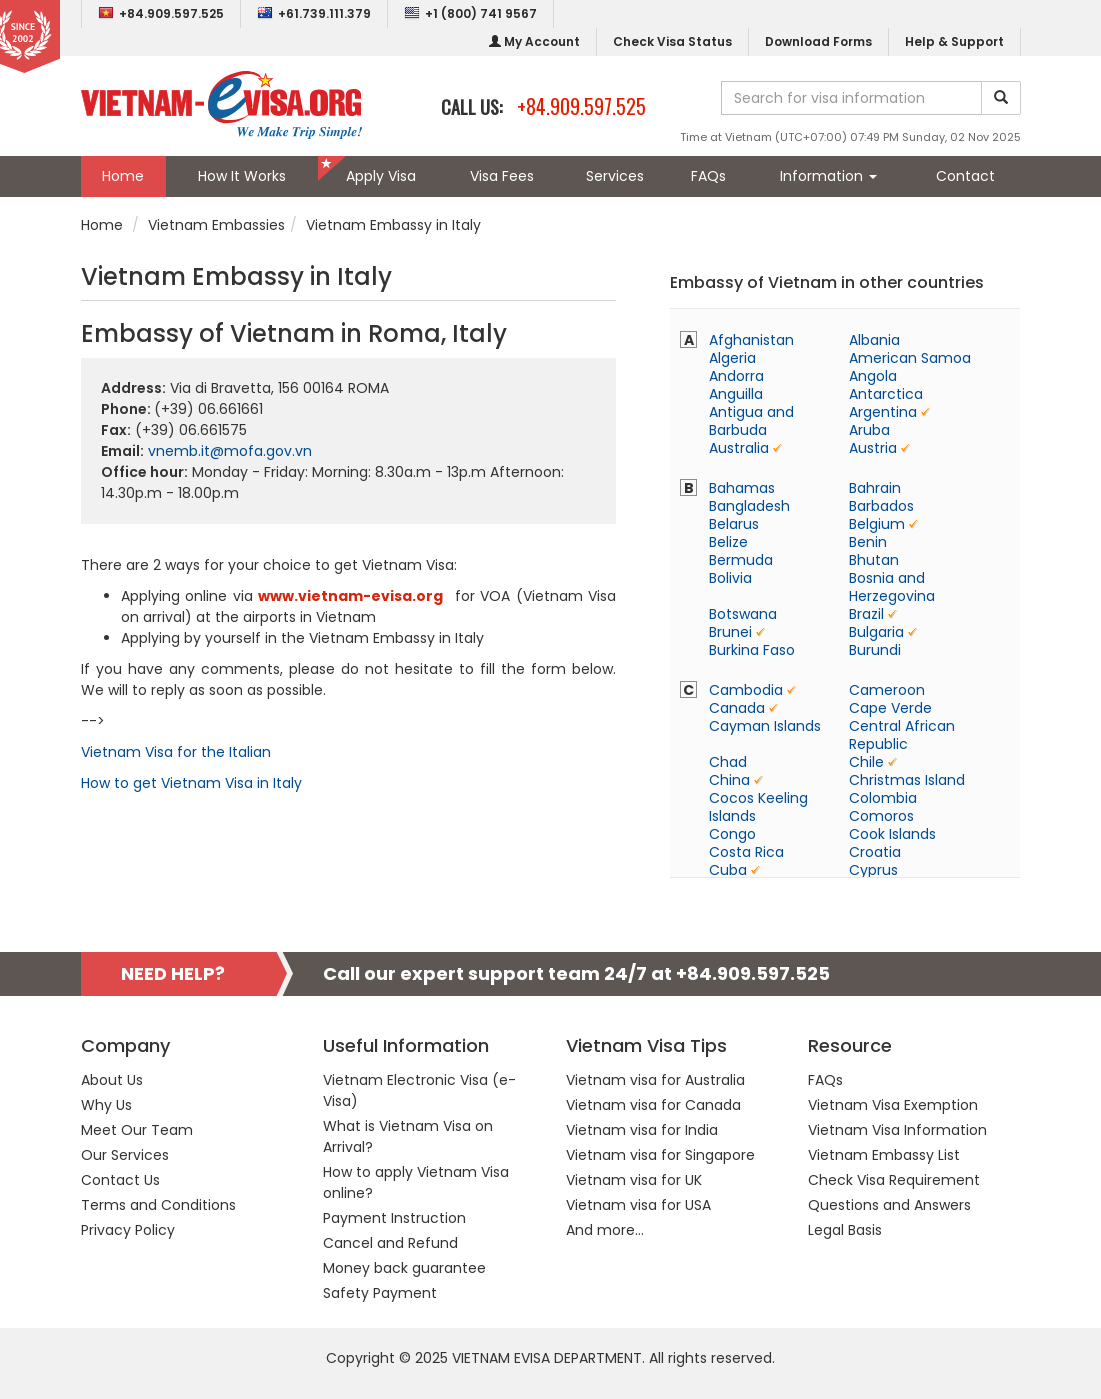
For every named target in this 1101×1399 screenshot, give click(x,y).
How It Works (242, 176)
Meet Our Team (137, 1130)
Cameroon (887, 690)
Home (123, 176)
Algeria (732, 358)
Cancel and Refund (390, 1243)
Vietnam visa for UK (634, 1180)
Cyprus (873, 870)
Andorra (736, 376)
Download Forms (818, 41)
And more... (605, 1230)
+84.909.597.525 (161, 13)
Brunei (730, 632)
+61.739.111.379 (314, 13)
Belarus (734, 524)
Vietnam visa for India (642, 1130)
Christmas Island (907, 780)
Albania (874, 340)
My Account (534, 41)
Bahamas (742, 488)
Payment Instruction (394, 1218)
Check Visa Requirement (894, 1180)
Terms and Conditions (158, 1205)
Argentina (883, 412)
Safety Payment (380, 1293)
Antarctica (886, 394)
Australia (739, 448)
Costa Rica (746, 852)
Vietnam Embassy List (884, 1155)
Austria (873, 448)
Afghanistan (751, 340)
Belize (728, 542)
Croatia (875, 852)
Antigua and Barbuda (751, 421)
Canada (737, 708)
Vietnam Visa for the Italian (176, 752)
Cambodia (746, 690)
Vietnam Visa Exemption (893, 1105)
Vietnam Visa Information (897, 1130)
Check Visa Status (672, 41)
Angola (873, 376)
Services (615, 176)
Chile (866, 762)
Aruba (869, 430)
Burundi (875, 650)
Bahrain (875, 488)
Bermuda (741, 560)
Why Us (106, 1105)
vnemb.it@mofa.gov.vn (230, 451)
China (729, 780)
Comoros (881, 816)
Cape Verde (890, 708)
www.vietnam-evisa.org (350, 596)
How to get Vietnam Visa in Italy (191, 783)
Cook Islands (892, 834)
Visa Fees (502, 176)
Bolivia (730, 578)
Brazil (866, 614)
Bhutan (874, 560)
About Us (112, 1080)
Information (828, 176)
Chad (728, 762)
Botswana (743, 614)
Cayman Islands (765, 726)
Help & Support (954, 41)
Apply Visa (381, 176)
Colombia (883, 798)
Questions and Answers (889, 1205)
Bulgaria (876, 632)
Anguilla (736, 394)
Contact (965, 176)
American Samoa (910, 358)
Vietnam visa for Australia (655, 1080)
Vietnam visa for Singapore (660, 1155)
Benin (868, 542)
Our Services (125, 1155)
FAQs (708, 176)
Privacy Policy (128, 1230)
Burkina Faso (752, 650)
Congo (732, 834)
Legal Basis (845, 1230)
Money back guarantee (404, 1268)
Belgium (877, 524)
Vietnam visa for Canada (653, 1105)
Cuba (728, 870)
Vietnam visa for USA (638, 1205)
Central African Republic (902, 735)
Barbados (881, 506)
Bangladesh (749, 506)
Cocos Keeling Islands (758, 807)
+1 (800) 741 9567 (470, 13)
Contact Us (120, 1180)
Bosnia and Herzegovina (892, 587)
